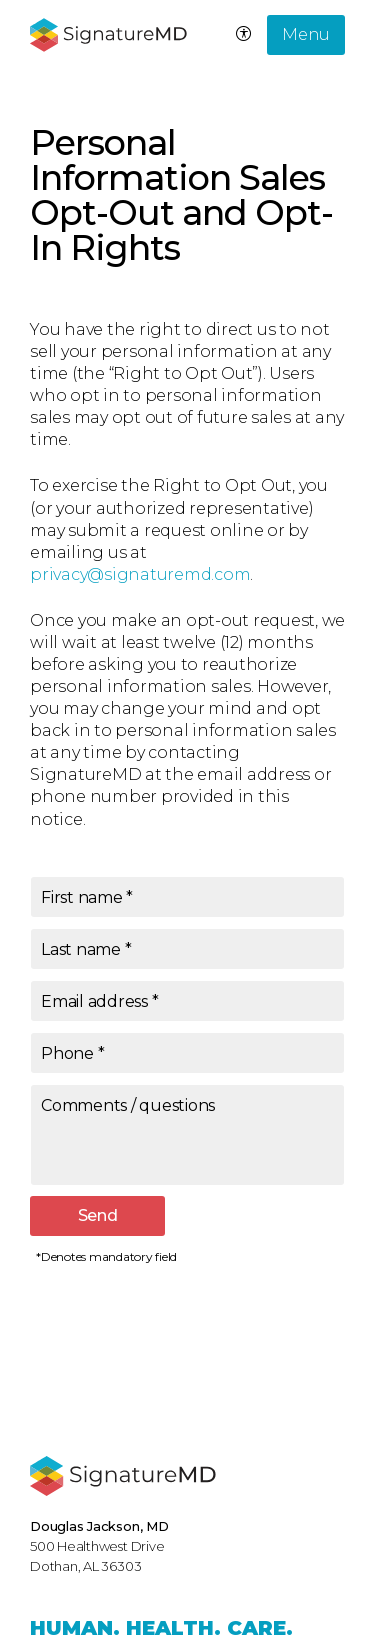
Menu (306, 34)
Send (98, 1215)
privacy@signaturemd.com (140, 574)
